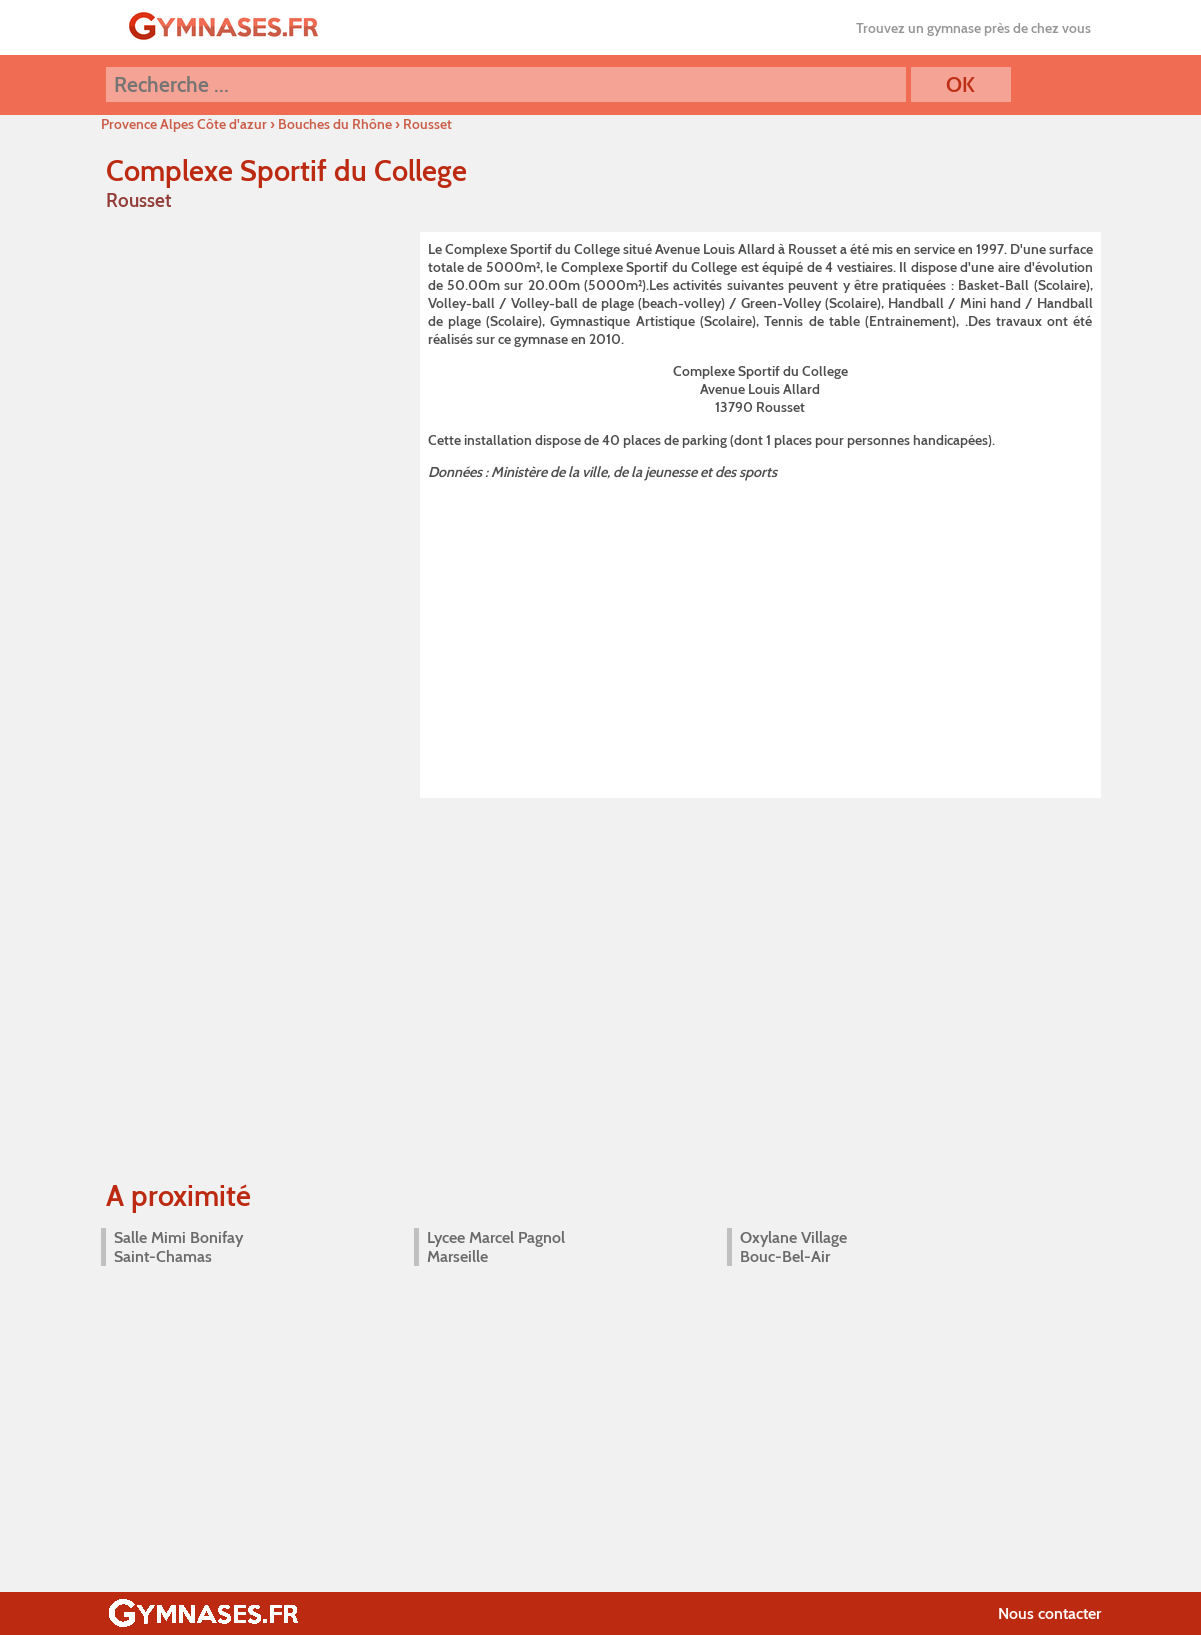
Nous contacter (1049, 1613)
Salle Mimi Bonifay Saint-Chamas (178, 1247)
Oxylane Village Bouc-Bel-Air (793, 1247)
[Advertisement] (760, 636)
